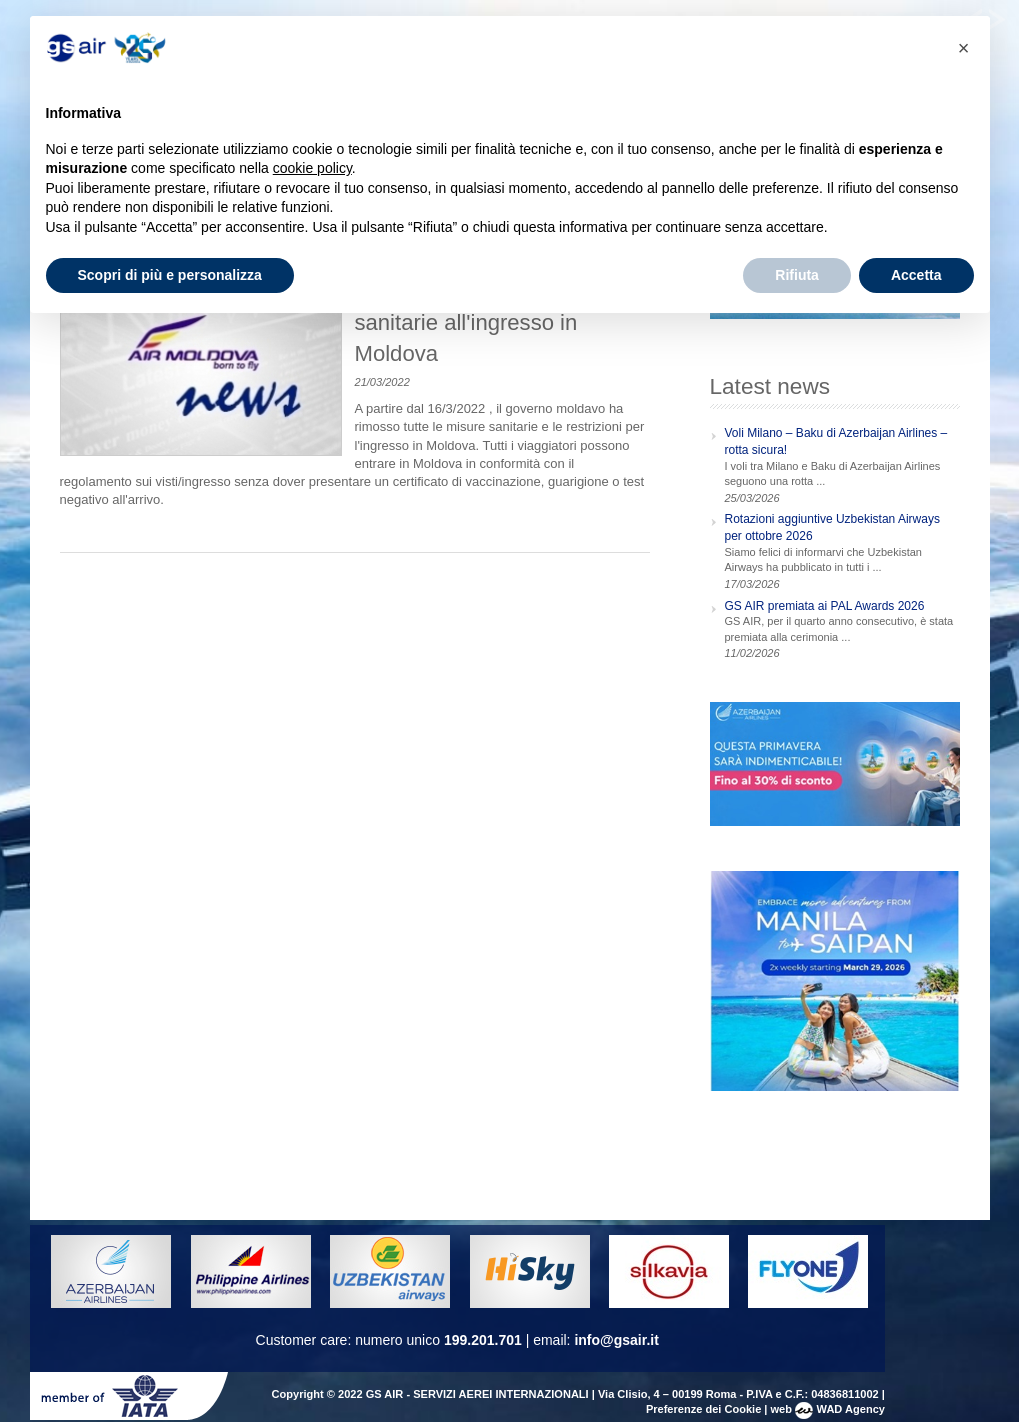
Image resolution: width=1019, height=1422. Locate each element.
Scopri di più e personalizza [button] (170, 275)
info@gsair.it (616, 1340)
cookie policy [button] (312, 168)
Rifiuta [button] (797, 275)
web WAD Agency (828, 1409)
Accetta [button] (916, 275)
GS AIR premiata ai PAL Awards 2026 (825, 606)
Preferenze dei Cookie (703, 1409)
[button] (964, 48)
